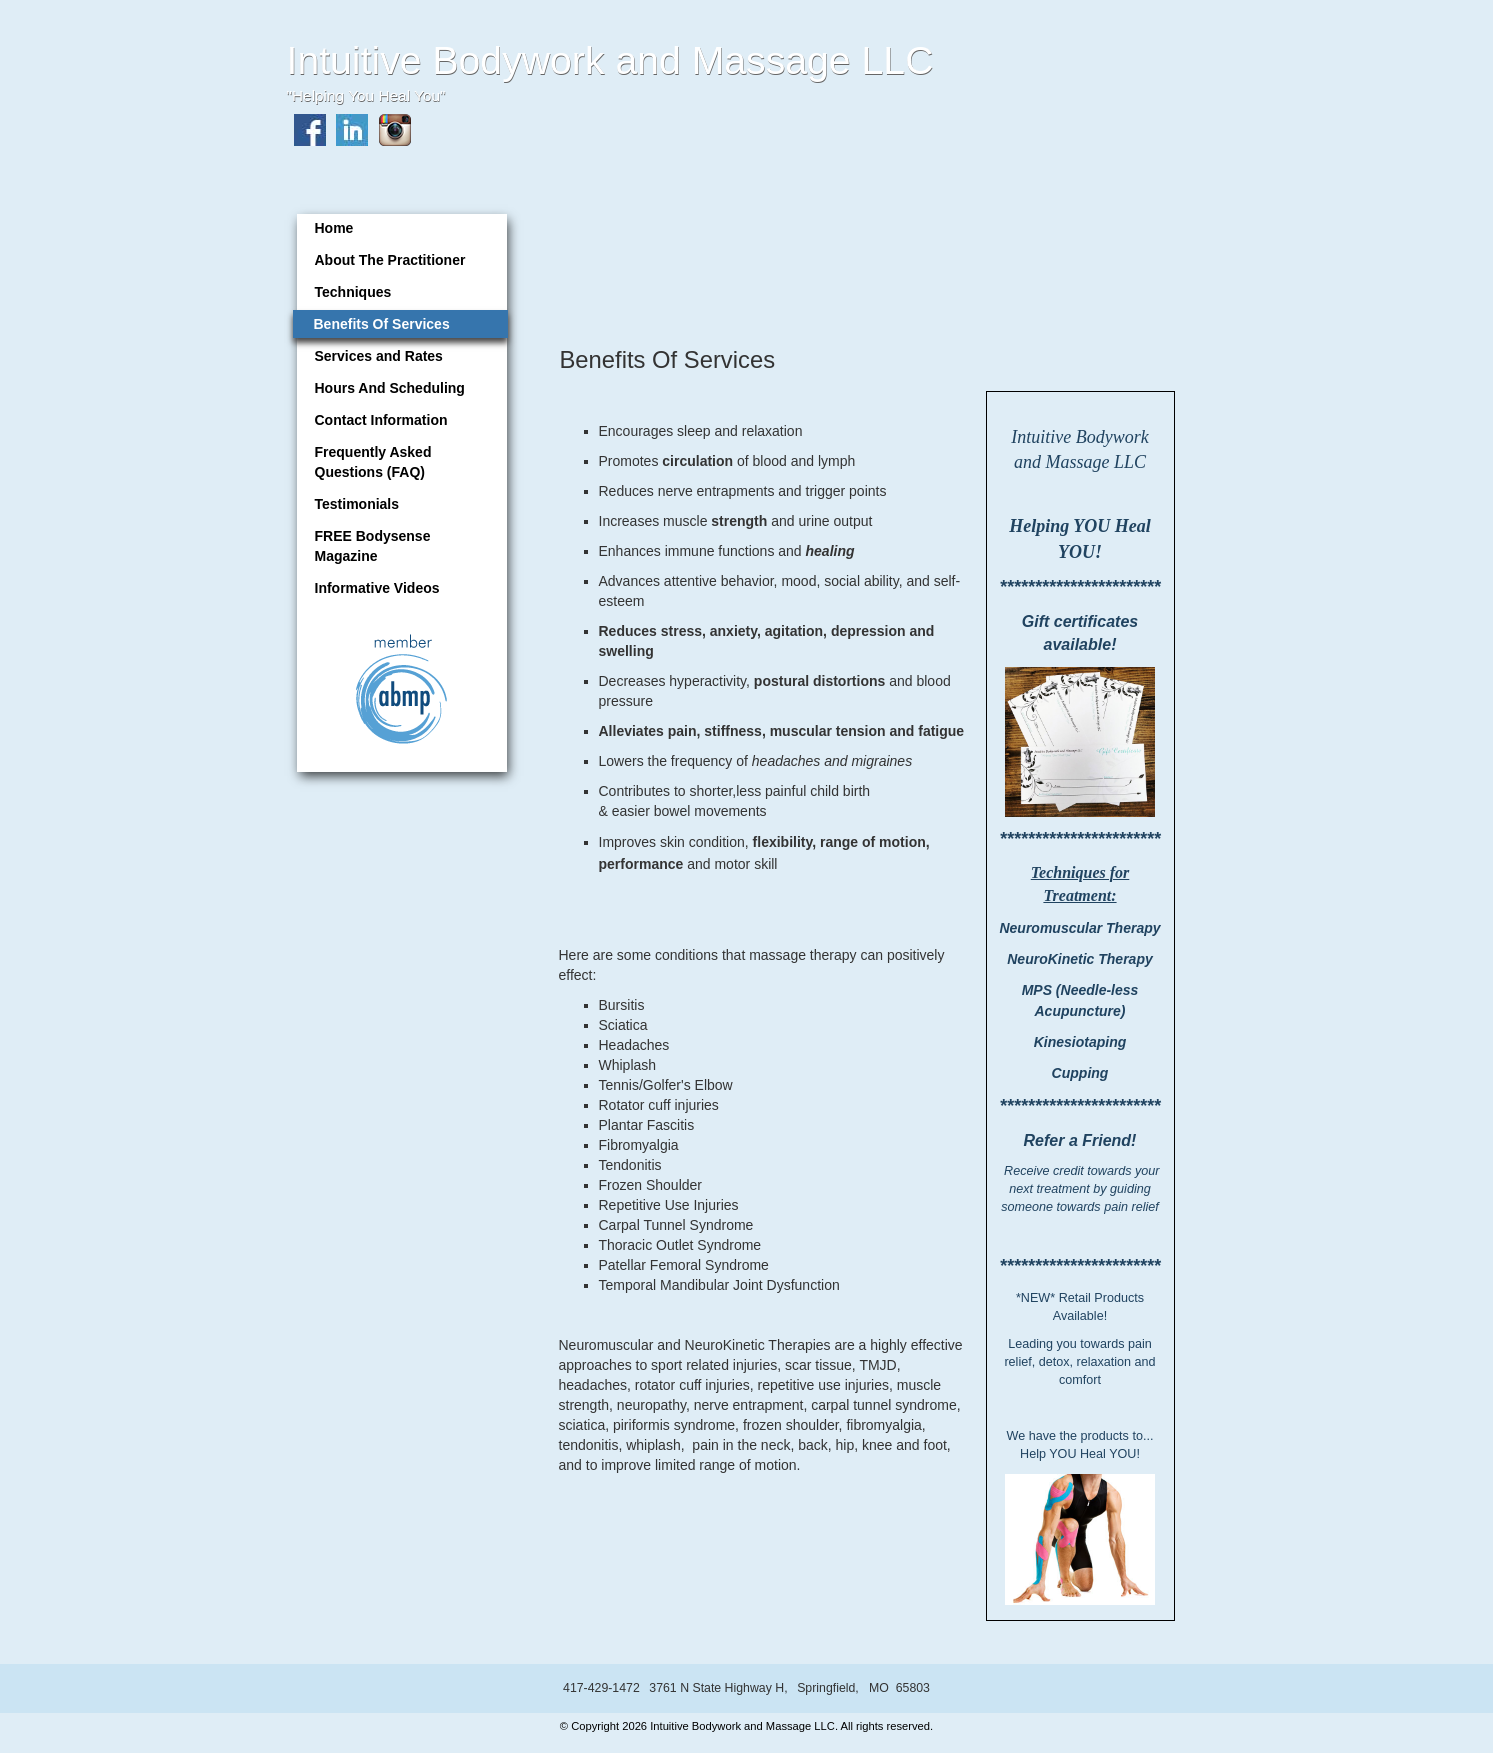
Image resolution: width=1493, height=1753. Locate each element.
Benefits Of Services (382, 324)
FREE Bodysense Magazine (373, 546)
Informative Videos (377, 588)
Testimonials (357, 504)
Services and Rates (379, 356)
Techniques (353, 292)
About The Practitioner (390, 260)
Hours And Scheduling (390, 388)
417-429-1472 (601, 1688)
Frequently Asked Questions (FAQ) (373, 462)
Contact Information (381, 420)
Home (334, 228)
